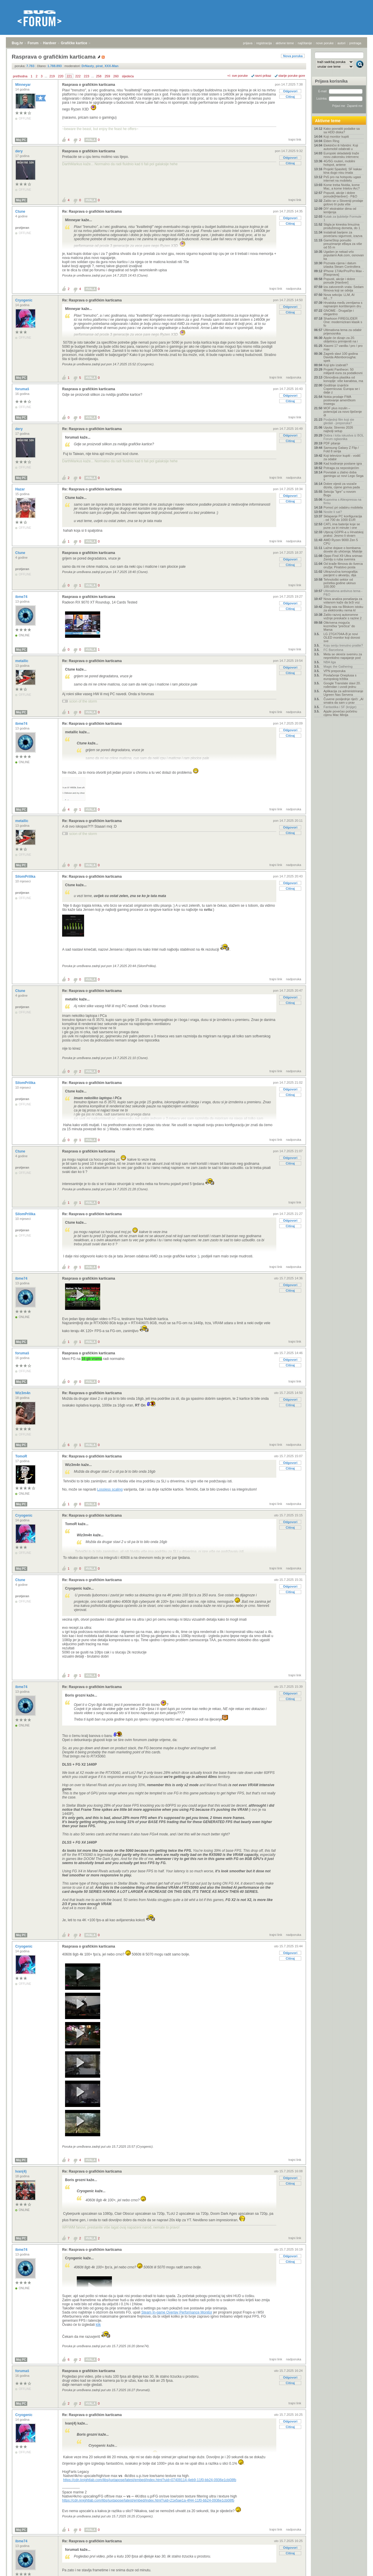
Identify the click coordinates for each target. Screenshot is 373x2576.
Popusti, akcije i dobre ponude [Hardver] (339, 280)
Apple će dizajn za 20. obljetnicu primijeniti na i (340, 339)
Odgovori (290, 91)
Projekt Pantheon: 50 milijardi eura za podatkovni (342, 371)
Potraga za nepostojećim (341, 468)
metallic (22, 661)
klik (98, 2325)
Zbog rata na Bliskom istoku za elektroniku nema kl (343, 608)
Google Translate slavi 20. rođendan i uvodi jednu (342, 684)
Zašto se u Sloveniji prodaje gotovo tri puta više (343, 202)
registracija (264, 43)
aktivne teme (285, 43)
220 (60, 76)
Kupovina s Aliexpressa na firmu (342, 501)
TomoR (21, 1456)
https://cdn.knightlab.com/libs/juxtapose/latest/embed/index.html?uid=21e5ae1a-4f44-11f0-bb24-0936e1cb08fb (148, 2500)
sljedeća (128, 76)
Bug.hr (17, 43)
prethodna (20, 76)
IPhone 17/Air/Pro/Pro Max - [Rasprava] (343, 272)
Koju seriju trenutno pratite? (343, 645)
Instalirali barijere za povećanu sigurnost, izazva (342, 234)
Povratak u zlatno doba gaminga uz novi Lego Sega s (343, 475)
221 (69, 76)
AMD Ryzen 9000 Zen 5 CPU (340, 541)
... (46, 76)
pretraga (355, 43)
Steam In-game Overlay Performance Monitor (176, 2312)
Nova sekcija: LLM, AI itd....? (339, 296)
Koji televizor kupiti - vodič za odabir (342, 457)
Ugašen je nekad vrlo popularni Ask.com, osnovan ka (343, 255)
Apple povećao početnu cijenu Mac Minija (340, 713)
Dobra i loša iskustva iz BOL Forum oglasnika (343, 437)
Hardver (49, 43)
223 (86, 76)
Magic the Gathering (337, 666)
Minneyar (23, 85)
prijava (247, 43)
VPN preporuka (334, 671)
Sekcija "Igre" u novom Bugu (339, 493)
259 (107, 76)
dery (19, 151)
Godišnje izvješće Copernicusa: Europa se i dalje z (341, 388)
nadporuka (293, 288)
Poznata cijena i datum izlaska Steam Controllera (341, 264)
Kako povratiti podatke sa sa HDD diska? (341, 130)
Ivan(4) (21, 2171)
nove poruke (325, 43)
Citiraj (290, 96)
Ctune (20, 211)
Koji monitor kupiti (336, 136)
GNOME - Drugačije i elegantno (338, 312)
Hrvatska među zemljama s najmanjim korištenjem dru (342, 304)
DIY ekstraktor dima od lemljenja (339, 210)
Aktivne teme (327, 120)
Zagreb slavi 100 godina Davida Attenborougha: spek (340, 357)
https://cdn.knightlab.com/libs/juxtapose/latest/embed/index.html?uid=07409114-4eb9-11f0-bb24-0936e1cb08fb (149, 2480)
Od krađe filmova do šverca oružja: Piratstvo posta (343, 565)
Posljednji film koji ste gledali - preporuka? (338, 421)
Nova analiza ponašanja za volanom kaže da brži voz (342, 600)
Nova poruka (293, 56)
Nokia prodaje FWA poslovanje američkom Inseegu (339, 400)
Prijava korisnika (331, 81)
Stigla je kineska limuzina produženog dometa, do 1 (341, 226)
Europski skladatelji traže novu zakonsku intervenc (341, 154)
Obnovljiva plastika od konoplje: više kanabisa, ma (343, 379)
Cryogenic (24, 300)
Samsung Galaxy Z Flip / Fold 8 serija (341, 449)
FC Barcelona (333, 650)
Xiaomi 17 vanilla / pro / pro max (342, 347)
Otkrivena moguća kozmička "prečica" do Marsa (339, 626)
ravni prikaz (263, 75)
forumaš (22, 389)
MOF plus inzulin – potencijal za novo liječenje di (342, 411)
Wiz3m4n (23, 1393)
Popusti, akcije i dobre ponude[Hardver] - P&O (340, 194)
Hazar (20, 489)
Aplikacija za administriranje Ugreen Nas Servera (343, 692)
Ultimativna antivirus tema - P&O (342, 592)
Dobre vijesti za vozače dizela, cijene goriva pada (341, 485)
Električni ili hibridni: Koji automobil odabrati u (340, 147)
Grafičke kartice (74, 43)
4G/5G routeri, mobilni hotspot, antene (339, 162)
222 (78, 76)
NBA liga (329, 662)
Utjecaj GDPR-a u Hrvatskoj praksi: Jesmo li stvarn (343, 533)
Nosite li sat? (332, 512)
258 (98, 76)
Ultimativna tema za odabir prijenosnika (342, 331)
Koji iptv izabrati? (335, 365)
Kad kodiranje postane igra (342, 463)
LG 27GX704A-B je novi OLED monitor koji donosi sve (341, 637)
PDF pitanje (331, 443)
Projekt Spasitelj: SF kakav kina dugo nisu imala (342, 170)
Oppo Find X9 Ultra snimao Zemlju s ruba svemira (342, 557)
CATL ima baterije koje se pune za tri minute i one (341, 525)
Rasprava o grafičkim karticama (88, 85)
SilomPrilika (25, 876)
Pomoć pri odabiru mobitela (343, 507)
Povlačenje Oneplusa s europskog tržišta (340, 677)
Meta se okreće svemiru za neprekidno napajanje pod (342, 655)
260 (116, 76)
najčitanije (305, 43)
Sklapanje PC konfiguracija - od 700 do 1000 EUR (342, 517)
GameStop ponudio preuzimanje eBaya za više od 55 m (342, 243)
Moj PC (21, 139)
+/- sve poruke (237, 75)
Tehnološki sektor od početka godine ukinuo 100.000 (339, 583)
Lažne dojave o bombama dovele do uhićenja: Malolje (342, 549)
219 (51, 76)
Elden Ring (331, 141)
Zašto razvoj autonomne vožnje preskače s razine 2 (342, 616)
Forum (33, 43)
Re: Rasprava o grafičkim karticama (92, 211)
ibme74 (21, 597)
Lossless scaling (109, 1489)
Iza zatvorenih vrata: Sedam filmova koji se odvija (343, 288)
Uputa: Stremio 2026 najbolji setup (338, 429)
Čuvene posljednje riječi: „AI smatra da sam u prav (343, 700)
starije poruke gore (291, 75)
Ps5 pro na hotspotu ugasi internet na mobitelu (342, 178)
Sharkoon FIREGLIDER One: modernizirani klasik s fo (342, 322)
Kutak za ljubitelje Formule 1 (342, 218)
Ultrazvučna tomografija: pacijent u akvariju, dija (340, 573)
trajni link (295, 139)
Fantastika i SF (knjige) (339, 707)
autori (342, 43)
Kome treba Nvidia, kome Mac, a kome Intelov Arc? (341, 186)
